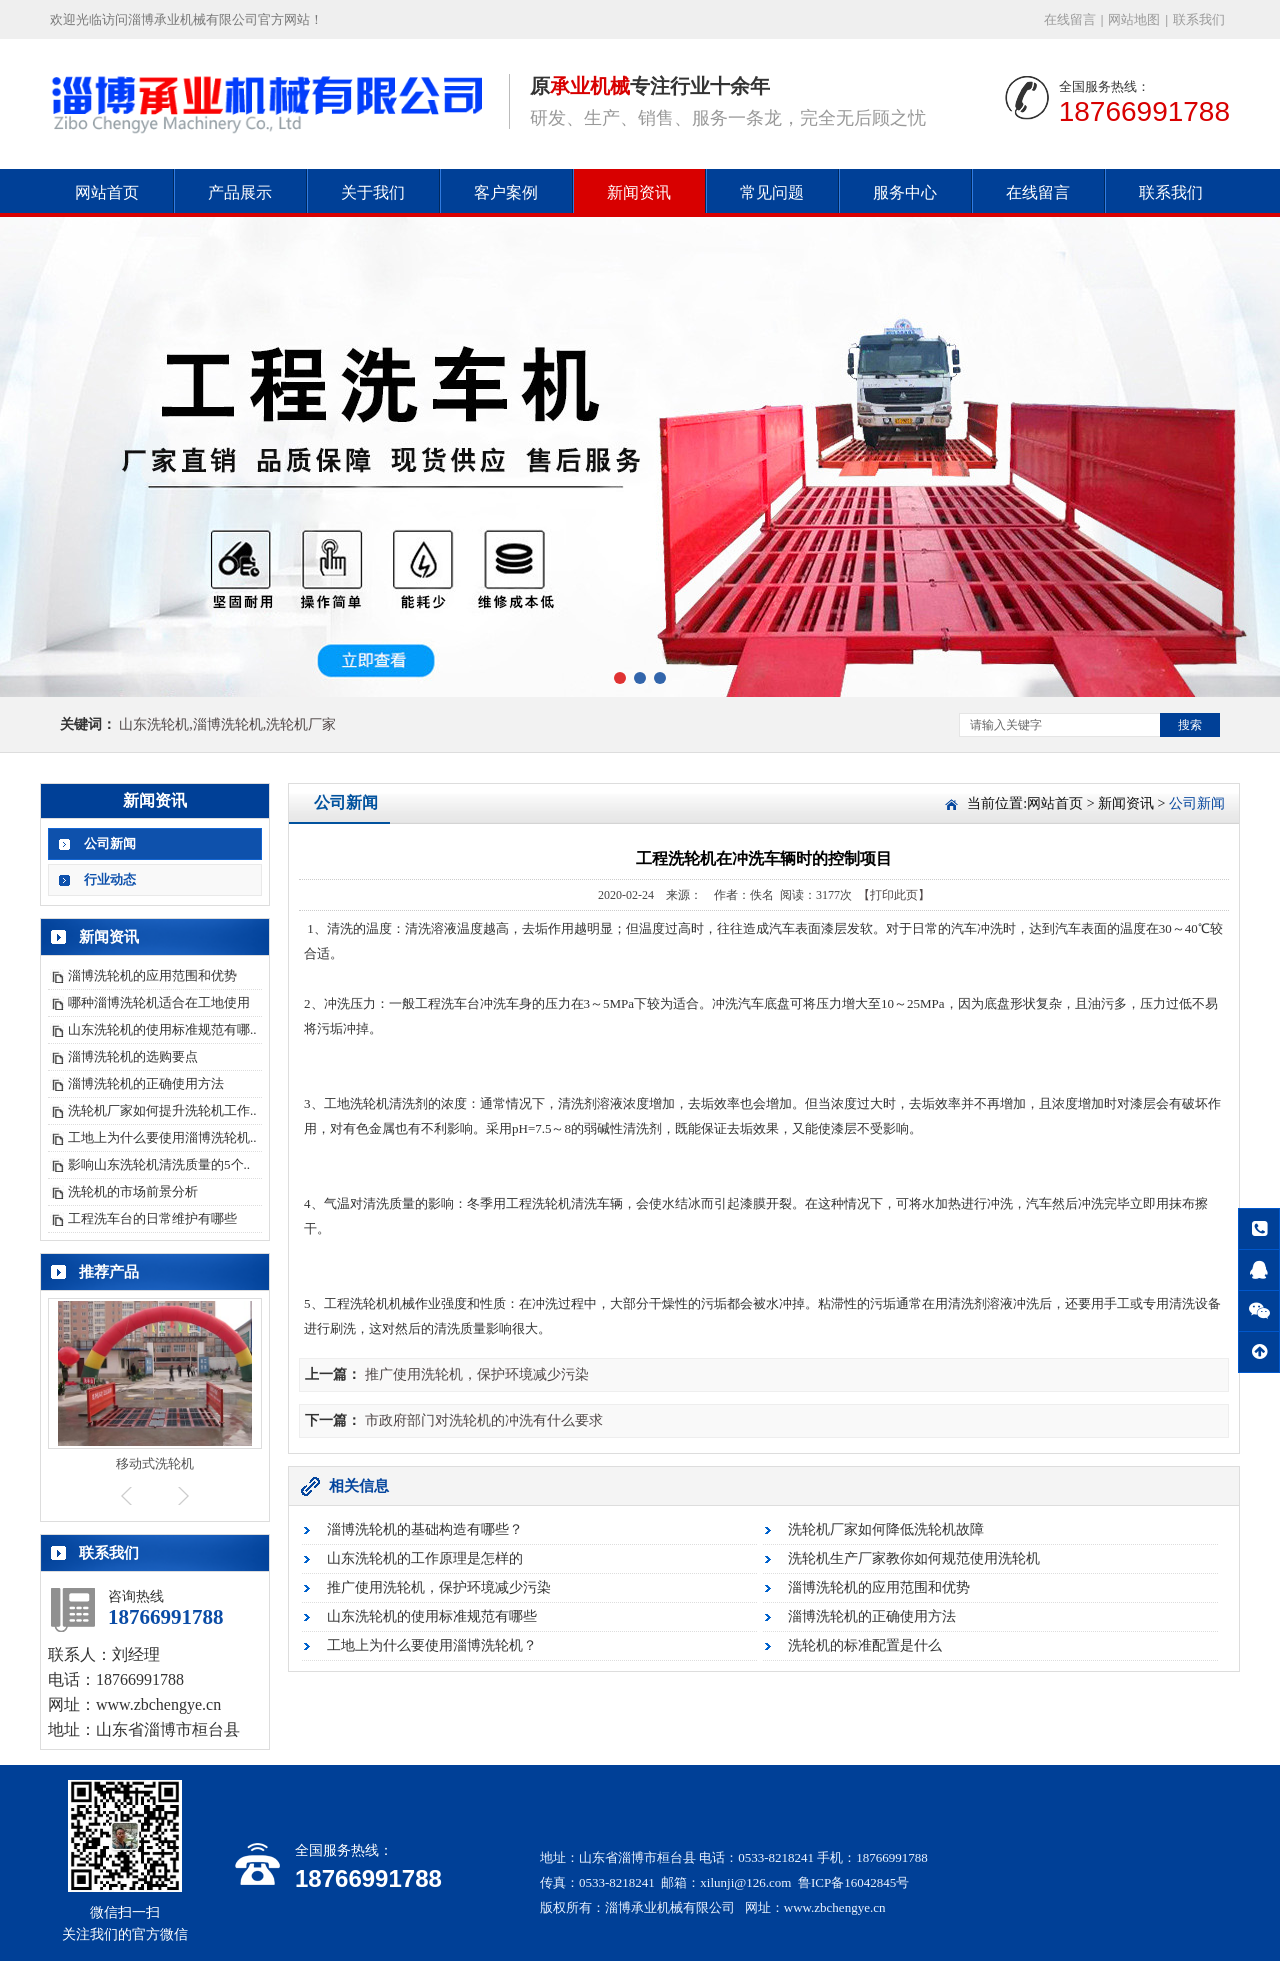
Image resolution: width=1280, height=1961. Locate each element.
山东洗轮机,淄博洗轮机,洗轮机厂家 (227, 724)
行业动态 (110, 879)
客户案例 (506, 192)
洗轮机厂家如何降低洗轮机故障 (886, 1529)
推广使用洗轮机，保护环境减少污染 (477, 1374)
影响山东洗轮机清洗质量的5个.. (159, 1164)
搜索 (1190, 725)
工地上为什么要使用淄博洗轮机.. (162, 1137)
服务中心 (905, 192)
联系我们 (1199, 19)
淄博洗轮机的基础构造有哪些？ (425, 1529)
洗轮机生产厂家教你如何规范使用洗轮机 (914, 1558)
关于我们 (373, 192)
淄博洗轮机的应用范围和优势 (152, 975)
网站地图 (1134, 19)
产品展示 (240, 192)
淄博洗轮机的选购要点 (133, 1056)
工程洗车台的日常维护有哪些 (152, 1218)
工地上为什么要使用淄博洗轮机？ (432, 1645)
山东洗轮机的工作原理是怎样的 (425, 1558)
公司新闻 (110, 843)
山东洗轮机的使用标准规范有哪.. (162, 1029)
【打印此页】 (894, 895)
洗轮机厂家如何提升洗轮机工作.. (162, 1110)
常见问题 (772, 192)
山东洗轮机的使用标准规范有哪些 (432, 1616)
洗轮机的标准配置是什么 (865, 1645)
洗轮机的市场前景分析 (133, 1191)
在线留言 (1070, 19)
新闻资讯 (639, 192)
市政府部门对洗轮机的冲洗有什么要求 (484, 1420)
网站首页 (107, 192)
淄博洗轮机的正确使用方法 (146, 1083)
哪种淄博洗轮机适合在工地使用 (159, 1002)
